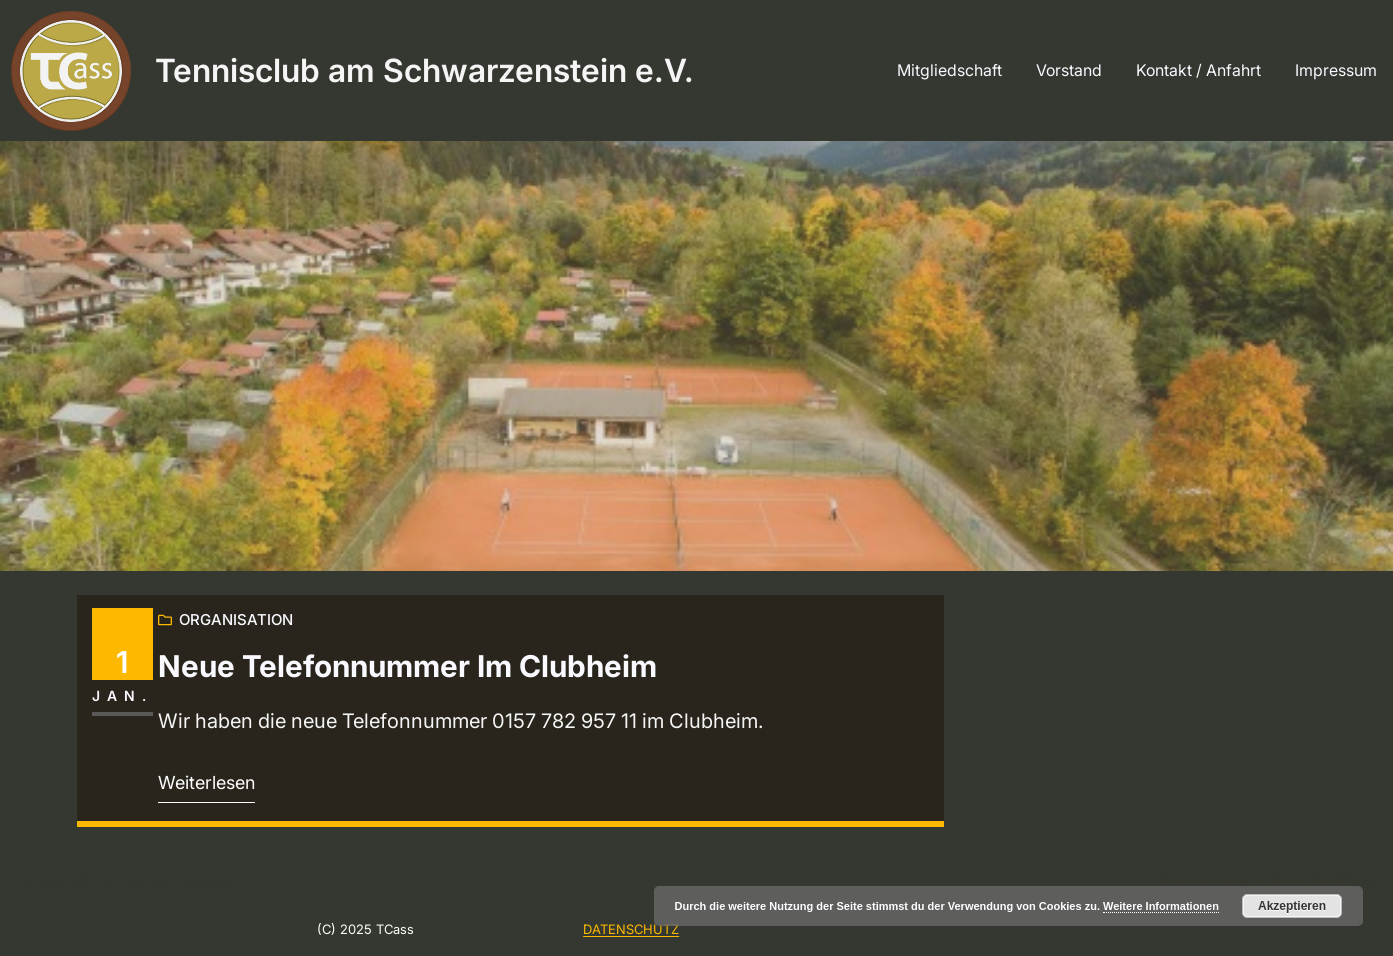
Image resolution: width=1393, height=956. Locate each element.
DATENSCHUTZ (631, 929)
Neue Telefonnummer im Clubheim (407, 666)
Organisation (236, 619)
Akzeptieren (1292, 906)
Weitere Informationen (1161, 906)
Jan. (122, 695)
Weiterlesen (206, 782)
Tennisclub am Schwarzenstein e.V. (424, 70)
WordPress (1343, 879)
